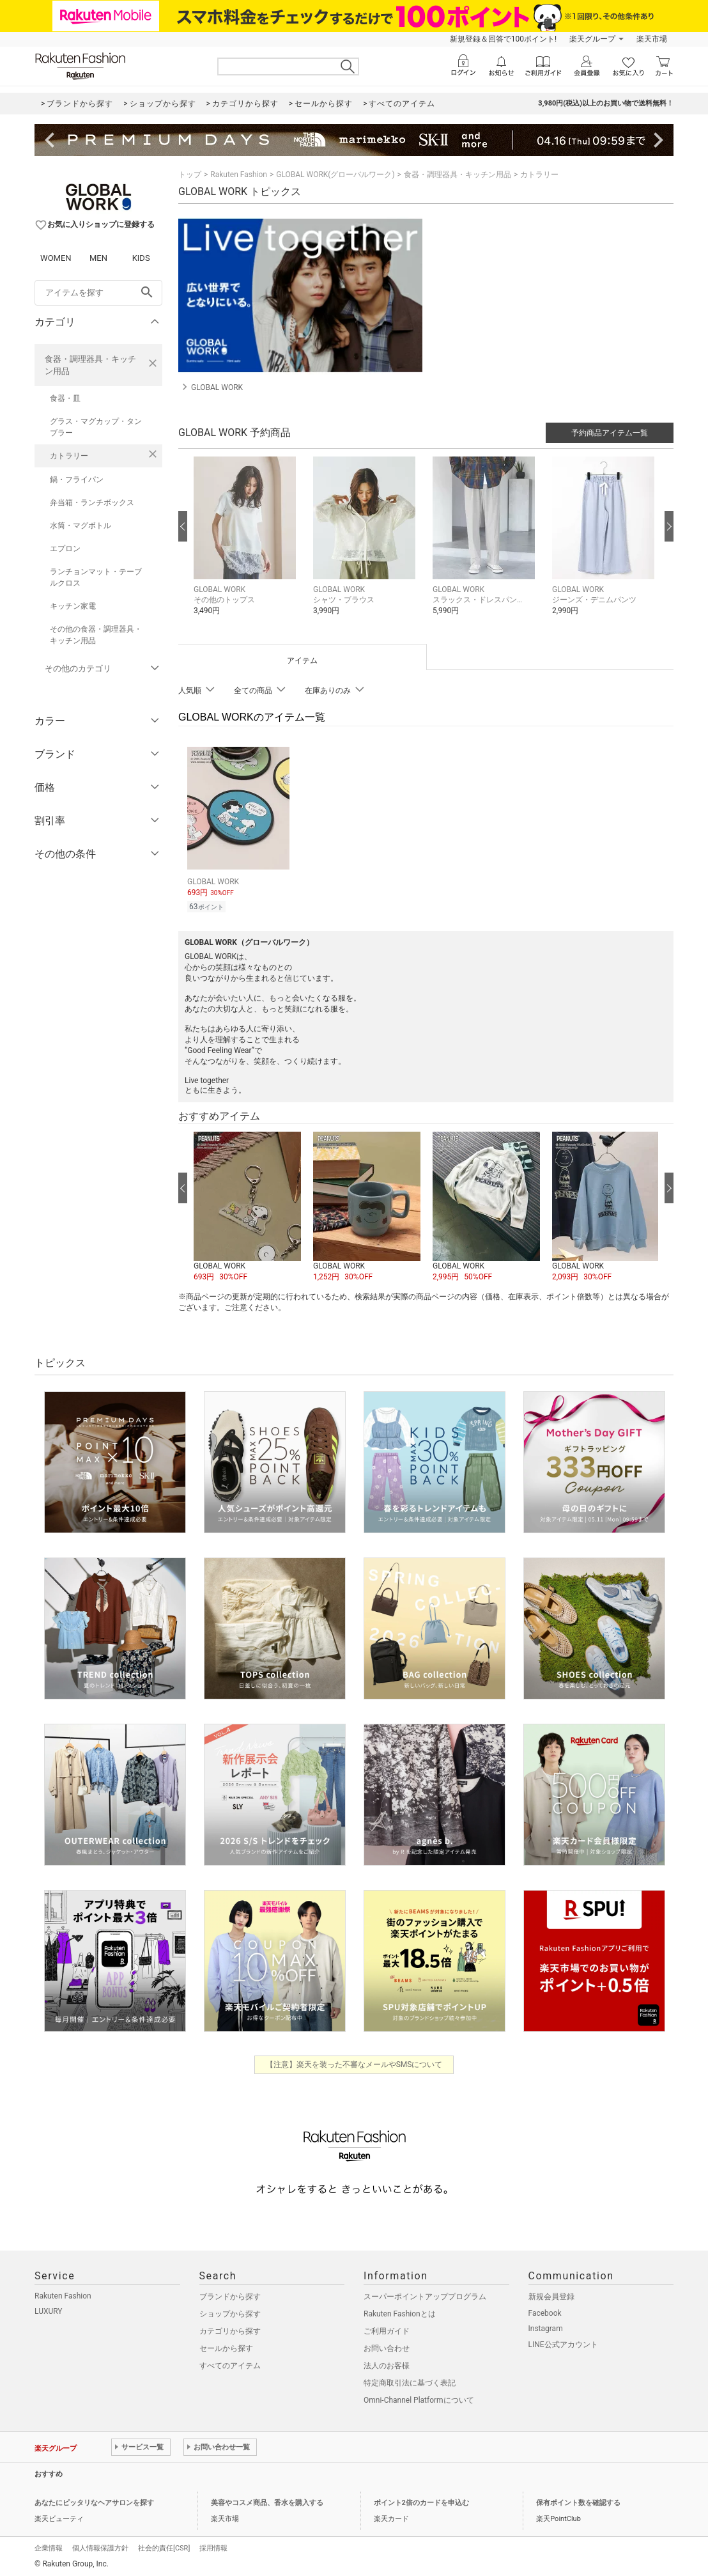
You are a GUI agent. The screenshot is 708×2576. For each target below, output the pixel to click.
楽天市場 (651, 39)
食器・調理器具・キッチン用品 (90, 365)
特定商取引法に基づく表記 (410, 2381)
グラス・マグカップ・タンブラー (96, 427)
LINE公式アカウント (563, 2342)
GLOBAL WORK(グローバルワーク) (335, 174)
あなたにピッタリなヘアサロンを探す (94, 2501)
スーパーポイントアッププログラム (425, 2294)
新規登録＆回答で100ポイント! (503, 39)
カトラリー (69, 455)
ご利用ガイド (387, 2329)
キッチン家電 (73, 606)
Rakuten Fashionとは (400, 2311)
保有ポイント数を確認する (578, 2501)
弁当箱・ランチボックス (92, 502)
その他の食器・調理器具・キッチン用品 (96, 635)
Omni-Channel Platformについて (419, 2398)
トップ (189, 174)
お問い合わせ (387, 2346)
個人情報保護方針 (100, 2546)
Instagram (545, 2326)
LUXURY (49, 2309)
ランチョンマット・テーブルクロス (96, 577)
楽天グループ (592, 39)
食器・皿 (65, 398)
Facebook (545, 2311)
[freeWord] (98, 293)
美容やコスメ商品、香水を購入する (267, 2501)
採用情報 (213, 2546)
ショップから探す (230, 2311)
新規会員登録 (551, 2294)
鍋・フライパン (77, 479)
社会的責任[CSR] (164, 2546)
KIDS (141, 258)
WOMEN (56, 258)
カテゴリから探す (230, 2329)
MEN (98, 258)
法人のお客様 (387, 2363)
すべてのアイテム (230, 2363)
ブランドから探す (230, 2294)
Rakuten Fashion (238, 174)
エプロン (65, 548)
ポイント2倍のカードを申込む (421, 2501)
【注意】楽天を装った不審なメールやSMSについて (354, 2062)
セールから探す (226, 2346)
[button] (247, 546)
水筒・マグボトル (80, 525)
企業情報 (49, 2546)
